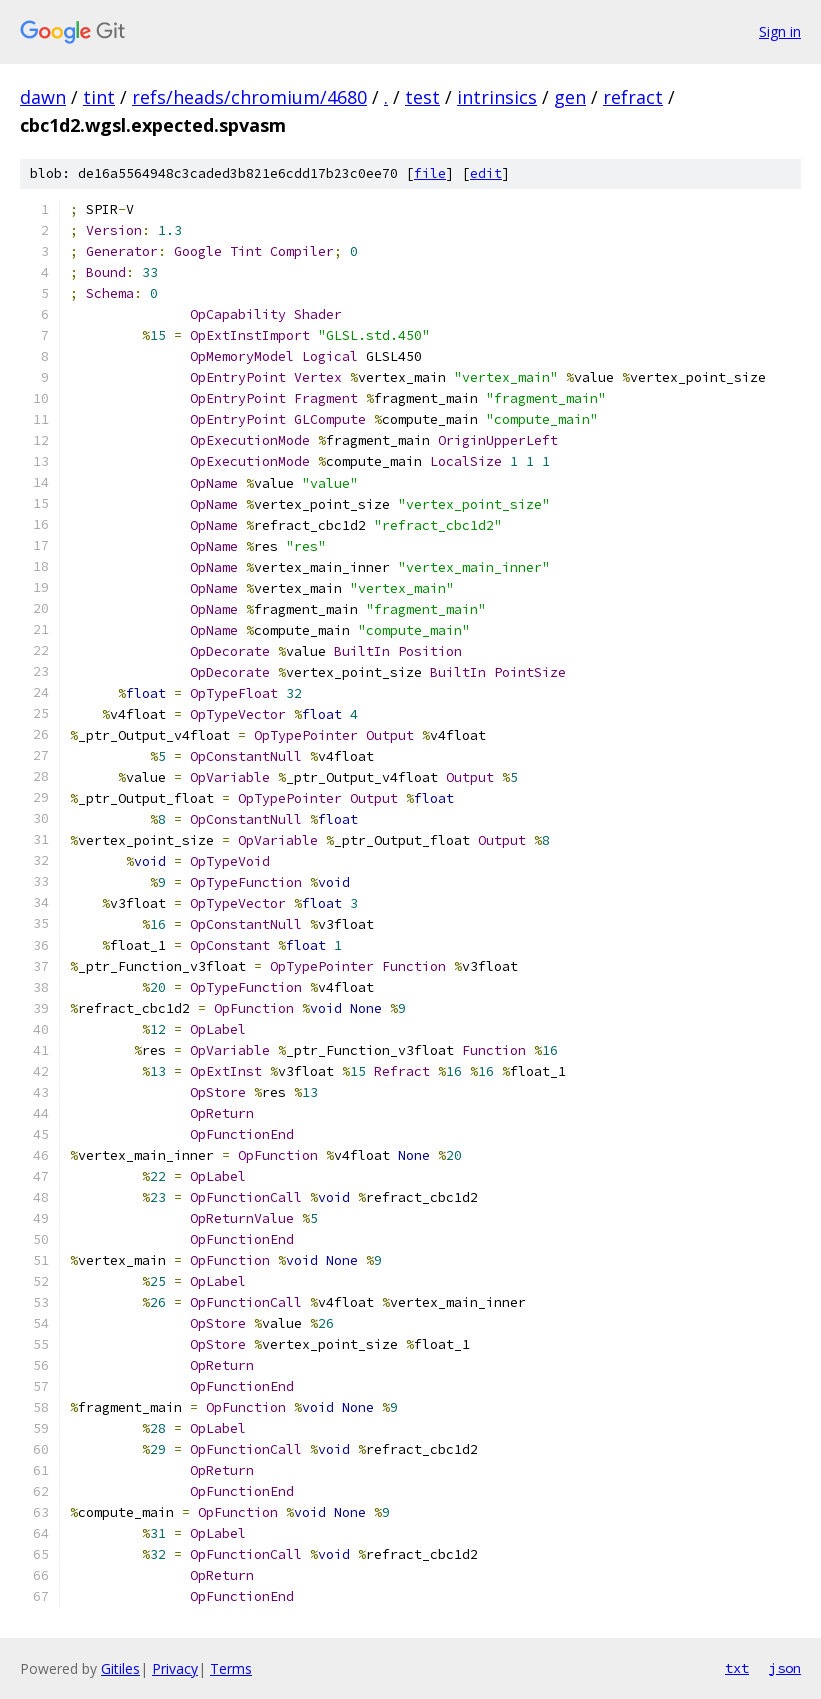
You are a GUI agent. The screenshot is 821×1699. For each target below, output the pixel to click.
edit (486, 173)
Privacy (175, 1668)
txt (737, 1668)
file (430, 173)
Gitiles (120, 1668)
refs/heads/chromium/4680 (249, 97)
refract (633, 97)
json (785, 1668)
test (422, 97)
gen (570, 97)
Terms (231, 1668)
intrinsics (497, 97)
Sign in (780, 31)
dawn (43, 97)
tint (99, 97)
